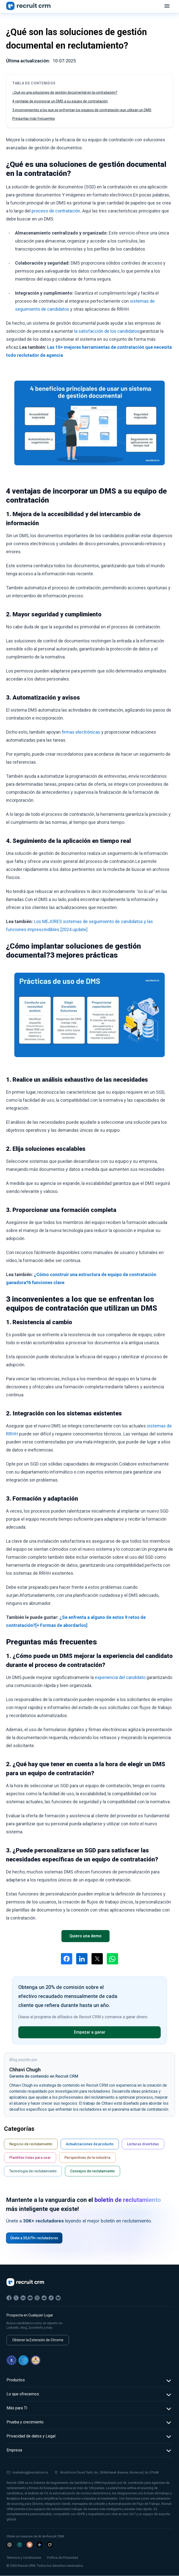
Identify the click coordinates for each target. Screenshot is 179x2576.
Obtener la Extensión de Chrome (37, 2340)
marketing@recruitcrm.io (27, 2473)
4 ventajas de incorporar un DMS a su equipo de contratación (60, 101)
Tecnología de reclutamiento (33, 2171)
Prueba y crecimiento (89, 2422)
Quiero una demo (85, 1936)
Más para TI (89, 2409)
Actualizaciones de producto (90, 2144)
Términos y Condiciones (24, 2557)
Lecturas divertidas (143, 2144)
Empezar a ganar (89, 2032)
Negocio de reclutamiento (30, 2144)
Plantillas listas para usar (30, 2158)
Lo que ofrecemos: (89, 2395)
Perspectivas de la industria (87, 2158)
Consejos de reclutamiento (92, 2171)
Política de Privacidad (62, 2557)
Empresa (89, 2450)
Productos (89, 2381)
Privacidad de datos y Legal (89, 2436)
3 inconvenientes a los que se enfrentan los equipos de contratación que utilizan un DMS (81, 110)
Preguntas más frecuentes (33, 119)
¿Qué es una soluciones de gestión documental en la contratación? (64, 92)
